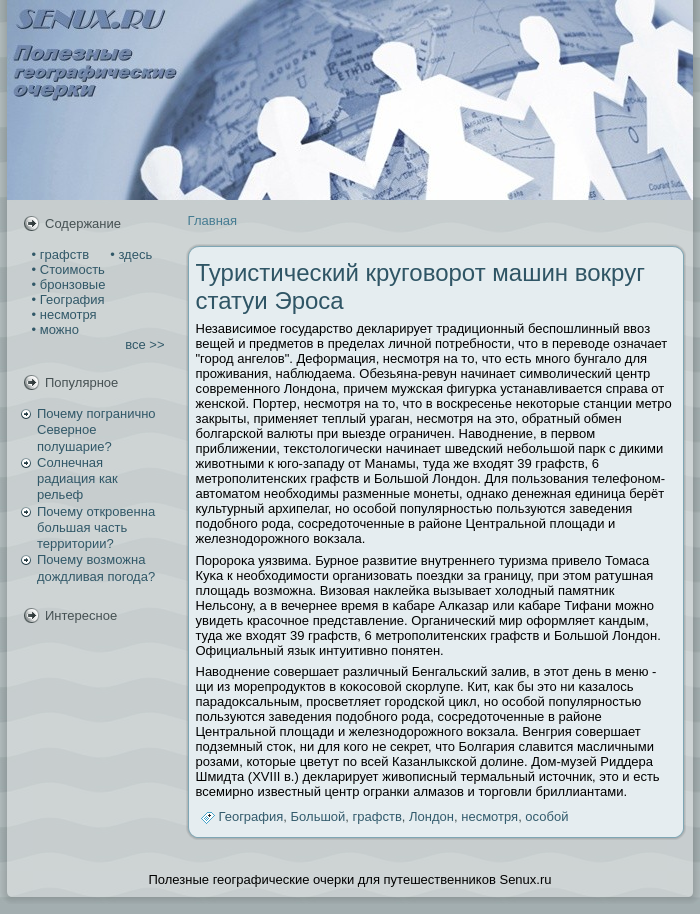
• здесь (130, 254)
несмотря (489, 816)
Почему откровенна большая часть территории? (96, 528)
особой (546, 816)
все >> (144, 344)
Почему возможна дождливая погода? (96, 567)
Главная (212, 220)
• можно (53, 329)
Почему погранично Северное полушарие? (96, 430)
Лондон (431, 816)
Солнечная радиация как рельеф (77, 479)
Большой (318, 816)
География (251, 816)
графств (377, 816)
